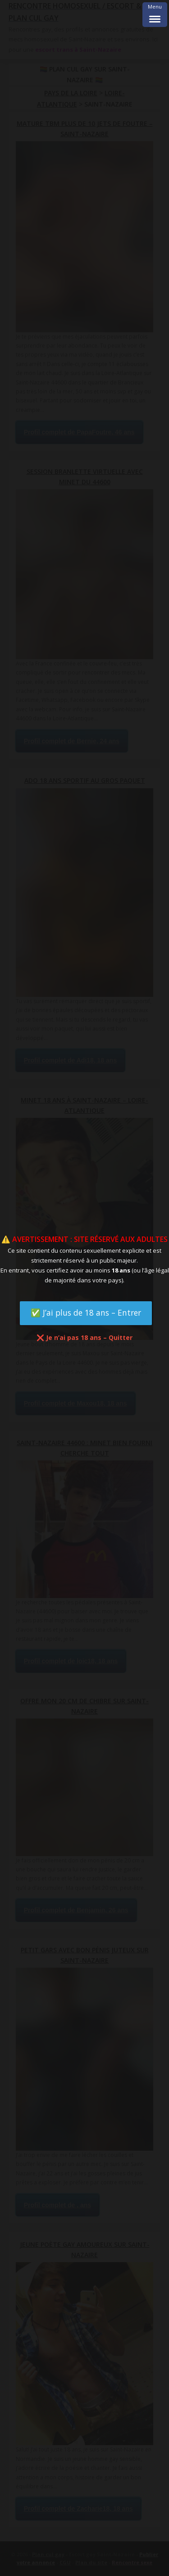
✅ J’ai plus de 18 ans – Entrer (86, 1312)
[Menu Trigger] (154, 14)
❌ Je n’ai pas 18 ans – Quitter (84, 1337)
